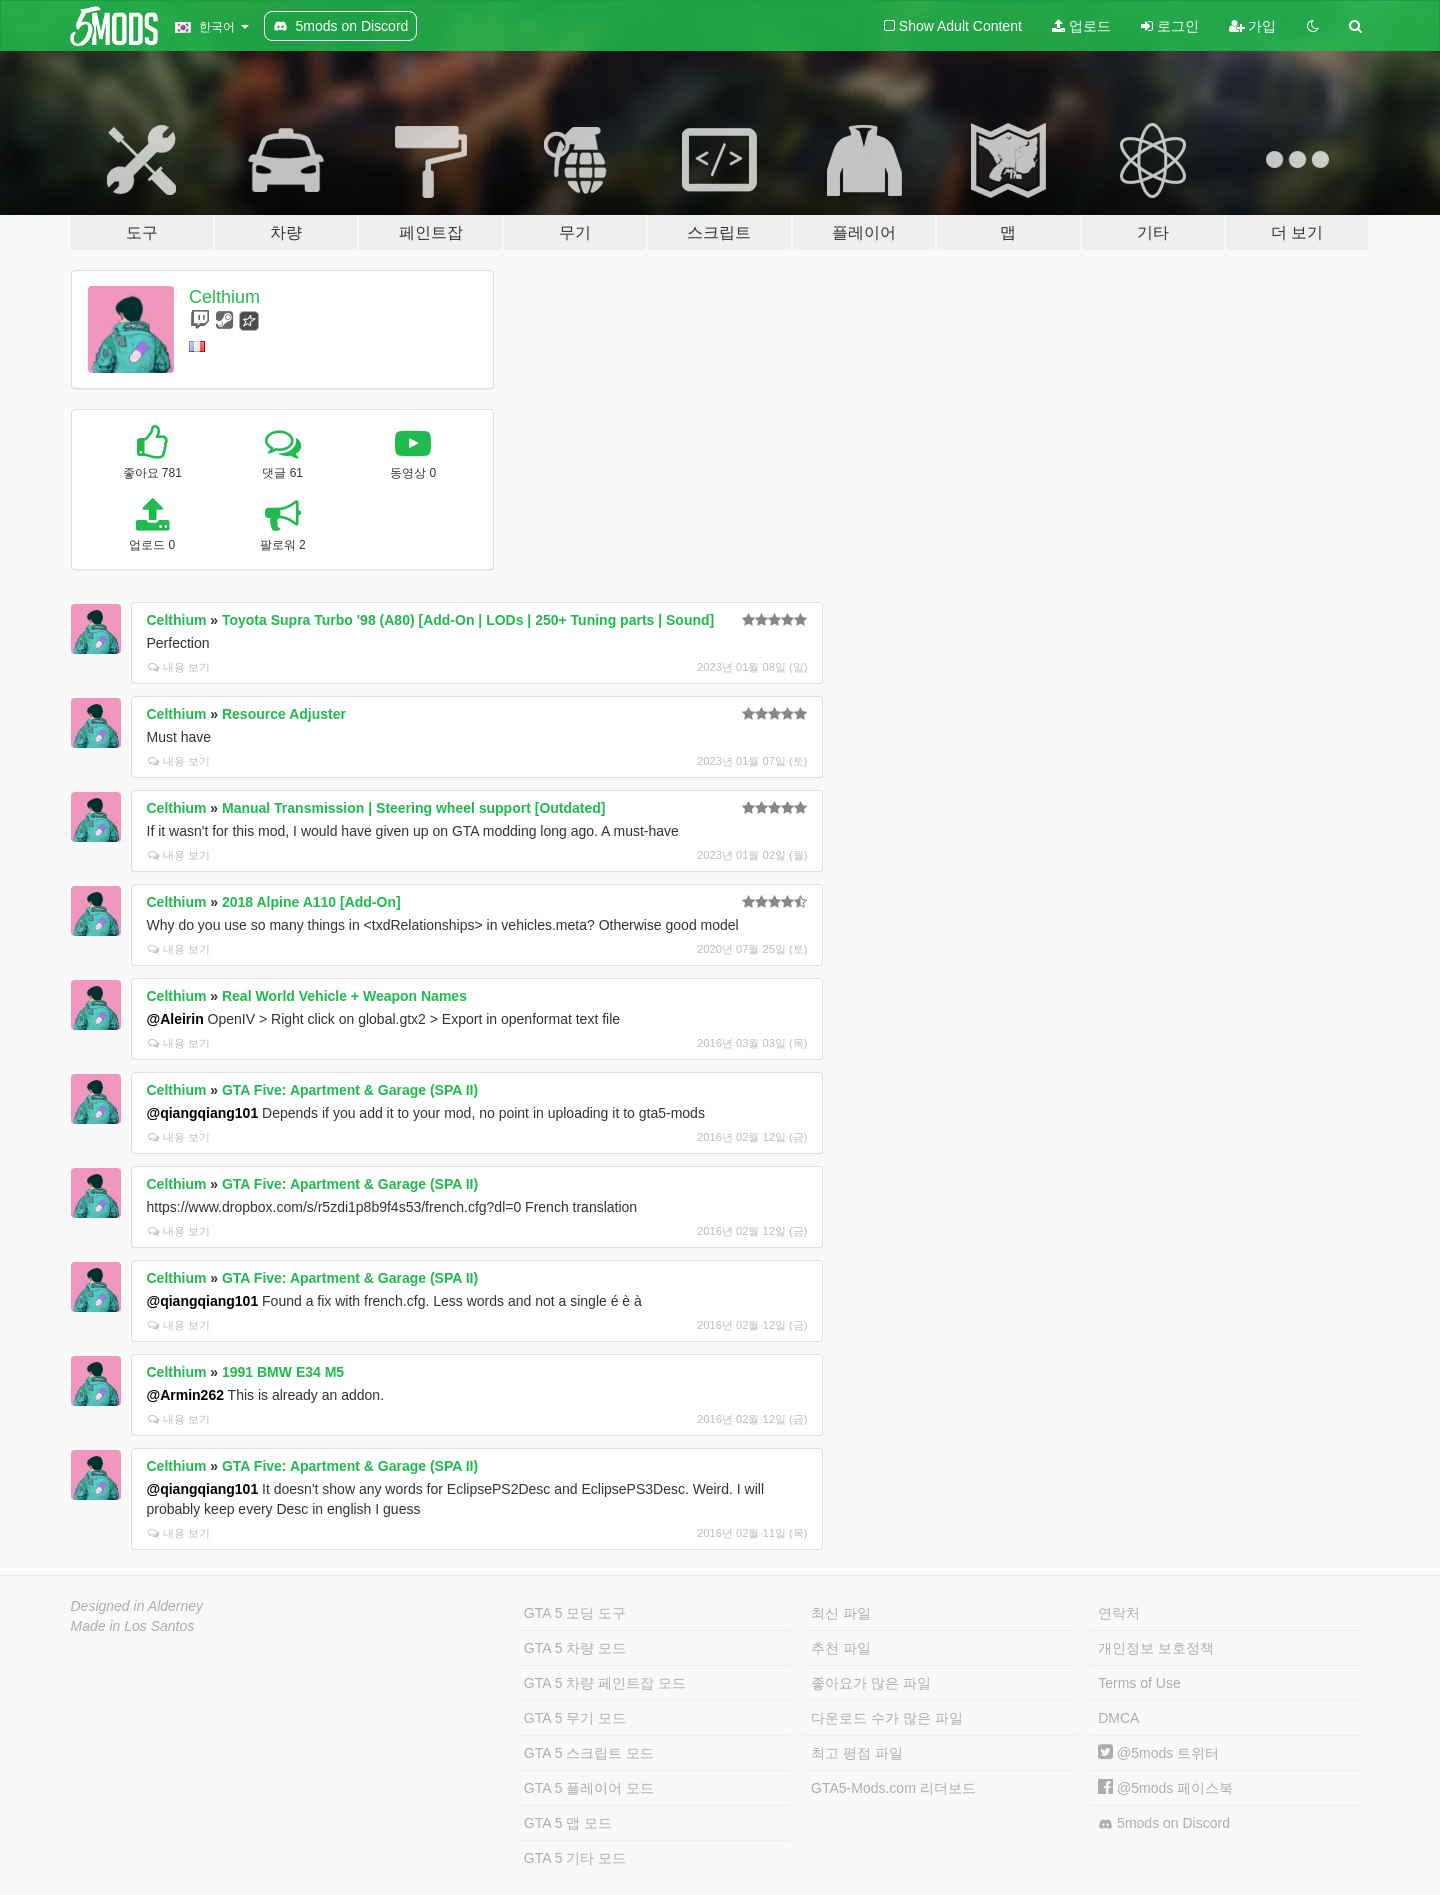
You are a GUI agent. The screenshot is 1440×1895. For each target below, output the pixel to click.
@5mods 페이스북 (1165, 1788)
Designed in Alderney (137, 1606)
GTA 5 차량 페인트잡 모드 (605, 1683)
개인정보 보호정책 (1156, 1648)
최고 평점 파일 (857, 1753)
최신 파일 (841, 1613)
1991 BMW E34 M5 (283, 1372)
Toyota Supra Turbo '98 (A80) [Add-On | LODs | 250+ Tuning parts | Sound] (468, 620)
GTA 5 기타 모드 (575, 1858)
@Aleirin (175, 1019)
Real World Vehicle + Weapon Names (344, 996)
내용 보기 (179, 667)
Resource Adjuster (284, 714)
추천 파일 (841, 1648)
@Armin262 (185, 1395)
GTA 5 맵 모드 (568, 1823)
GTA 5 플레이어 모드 (589, 1788)
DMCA (1118, 1718)
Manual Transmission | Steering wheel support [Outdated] (414, 808)
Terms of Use (1139, 1683)
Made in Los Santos (133, 1626)
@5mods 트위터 (1158, 1753)
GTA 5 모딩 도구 (575, 1613)
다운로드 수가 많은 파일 (887, 1718)
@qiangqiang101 (203, 1113)
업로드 (1081, 26)
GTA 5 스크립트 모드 (589, 1753)
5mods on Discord (1164, 1823)
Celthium (224, 297)
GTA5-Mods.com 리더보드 (893, 1788)
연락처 (1119, 1613)
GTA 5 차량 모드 (575, 1648)
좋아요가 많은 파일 (871, 1683)
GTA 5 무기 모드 (575, 1718)
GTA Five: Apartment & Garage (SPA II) (350, 1090)
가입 (1253, 26)
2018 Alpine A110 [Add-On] (311, 902)
